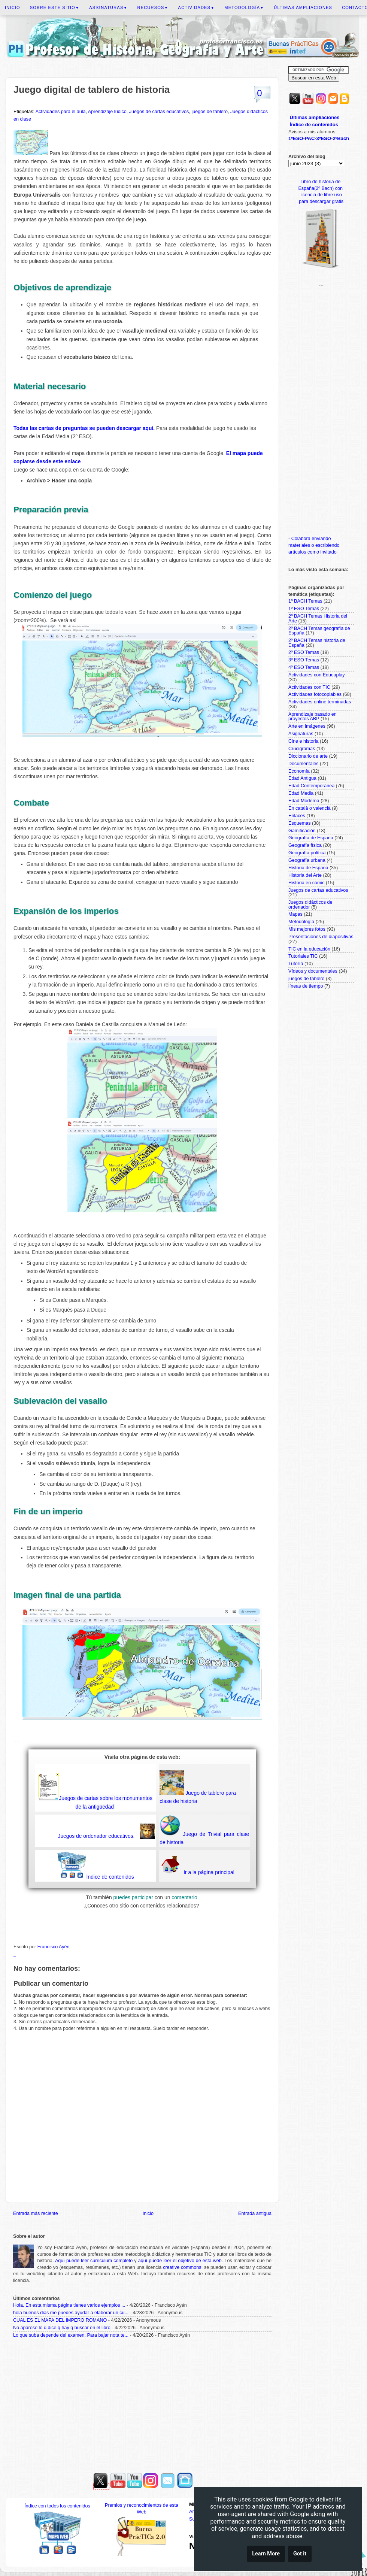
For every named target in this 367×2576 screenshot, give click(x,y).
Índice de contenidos (110, 1877)
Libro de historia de (321, 181)
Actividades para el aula (61, 111)
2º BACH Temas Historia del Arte (317, 618)
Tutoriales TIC (303, 956)
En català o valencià (309, 808)
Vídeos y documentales (312, 971)
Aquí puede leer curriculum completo (94, 2260)
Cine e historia (303, 741)
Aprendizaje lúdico (107, 111)
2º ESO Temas (303, 652)
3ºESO (323, 138)
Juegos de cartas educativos (159, 111)
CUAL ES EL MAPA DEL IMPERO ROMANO (60, 2320)
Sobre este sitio (54, 7)
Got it (299, 2555)
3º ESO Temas (303, 660)
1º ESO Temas (303, 608)
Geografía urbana (306, 860)
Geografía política (306, 852)
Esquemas (299, 823)
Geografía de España (310, 837)
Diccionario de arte (308, 756)
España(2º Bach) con (321, 188)
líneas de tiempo (305, 986)
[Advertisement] (142, 2402)
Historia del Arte (305, 875)
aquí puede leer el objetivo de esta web (180, 2260)
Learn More (266, 2555)
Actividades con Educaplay (316, 675)
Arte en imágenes (306, 726)
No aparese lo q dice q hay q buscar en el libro (61, 2327)
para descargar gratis (321, 201)
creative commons (182, 2267)
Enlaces (296, 815)
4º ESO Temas (303, 667)
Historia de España (308, 867)
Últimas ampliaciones (303, 7)
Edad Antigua (302, 778)
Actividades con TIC (309, 687)
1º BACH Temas (305, 601)
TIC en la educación (309, 949)
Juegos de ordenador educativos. (96, 1836)
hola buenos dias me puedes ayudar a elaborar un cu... (70, 2312)
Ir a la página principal (208, 1872)
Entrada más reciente (35, 2213)
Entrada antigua (255, 2213)
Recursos (153, 7)
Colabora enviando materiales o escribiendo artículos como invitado (314, 545)
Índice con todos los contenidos (57, 2506)
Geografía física (305, 845)
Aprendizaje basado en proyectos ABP (312, 717)
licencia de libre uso (321, 194)
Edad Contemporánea (311, 785)
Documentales (303, 763)
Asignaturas (108, 7)
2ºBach (341, 138)
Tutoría (295, 963)
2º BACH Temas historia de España (316, 643)
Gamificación (302, 830)
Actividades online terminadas (319, 701)
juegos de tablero (209, 111)
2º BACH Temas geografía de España (319, 631)
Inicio (12, 7)
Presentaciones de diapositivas (321, 936)
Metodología (244, 7)
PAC (310, 138)
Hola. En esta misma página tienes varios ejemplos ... (69, 2305)
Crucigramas (301, 748)
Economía (299, 771)
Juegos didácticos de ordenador (310, 905)
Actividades (196, 7)
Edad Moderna (303, 800)
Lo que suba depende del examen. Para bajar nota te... (70, 2335)
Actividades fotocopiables (315, 694)
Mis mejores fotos (306, 929)
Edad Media (300, 793)
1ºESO (295, 138)
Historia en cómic (306, 882)
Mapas (295, 914)
